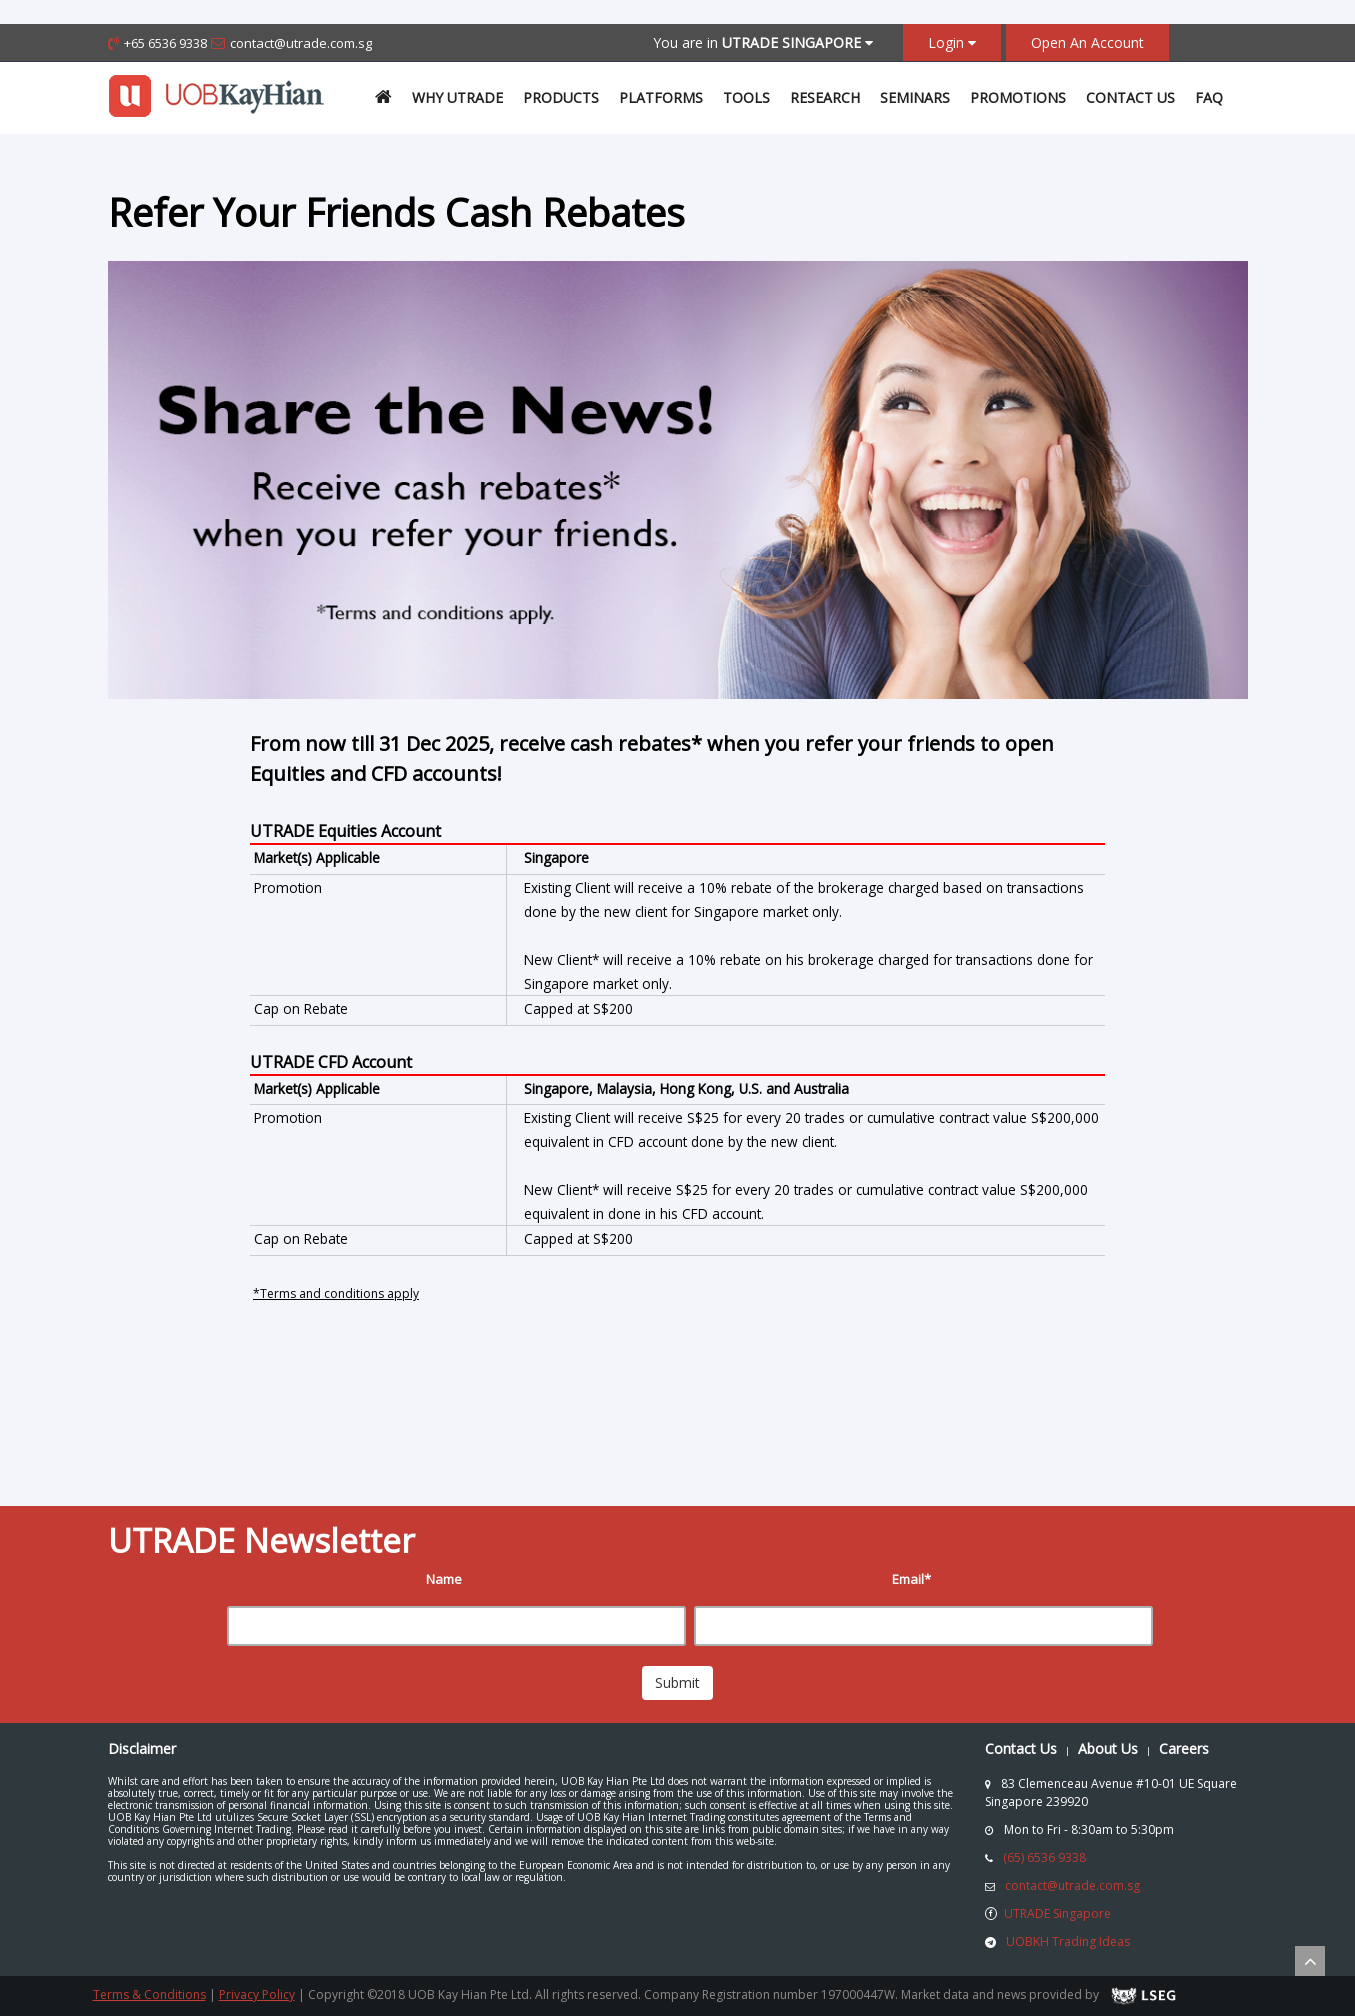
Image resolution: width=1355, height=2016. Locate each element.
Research (825, 97)
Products (561, 97)
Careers (1184, 1748)
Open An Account (1087, 42)
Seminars (915, 97)
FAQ (1209, 97)
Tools (746, 97)
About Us (1108, 1748)
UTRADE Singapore (1057, 1913)
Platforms (661, 97)
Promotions (1018, 97)
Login (952, 42)
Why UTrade (457, 97)
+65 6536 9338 (165, 43)
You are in (763, 42)
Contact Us (1130, 97)
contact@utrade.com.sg (301, 43)
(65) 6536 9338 (1044, 1857)
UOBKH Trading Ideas (1068, 1941)
